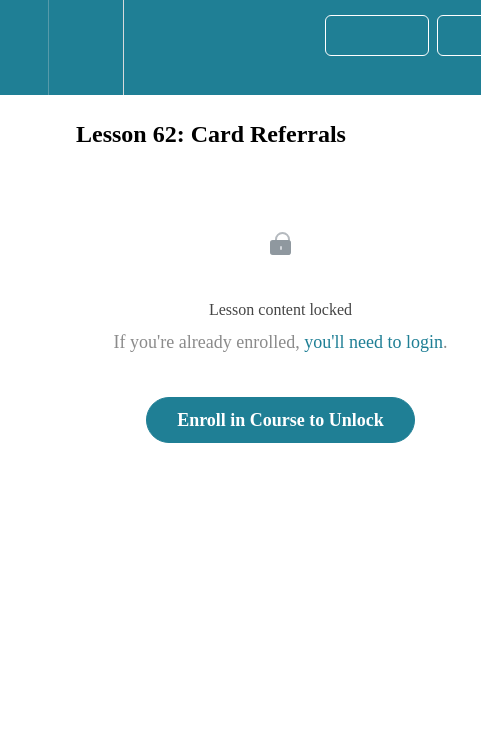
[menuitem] (85, 47)
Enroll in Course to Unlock (280, 420)
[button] (24, 47)
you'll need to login (373, 342)
